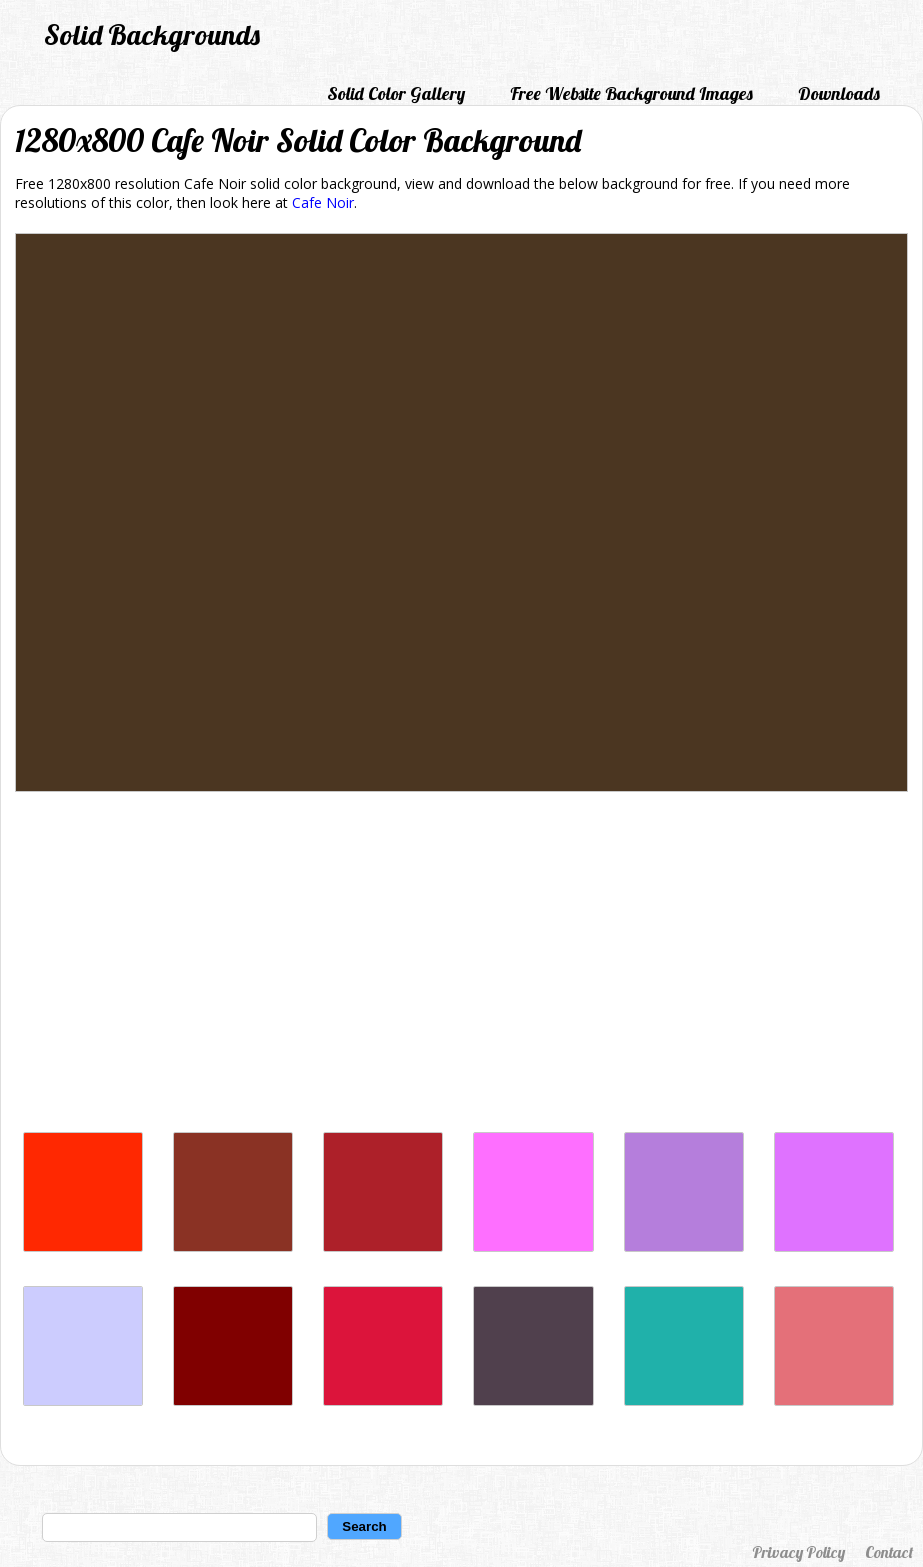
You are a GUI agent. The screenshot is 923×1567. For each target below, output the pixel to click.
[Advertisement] (461, 967)
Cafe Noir (323, 202)
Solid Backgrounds (152, 34)
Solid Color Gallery (396, 93)
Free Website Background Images (631, 93)
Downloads (839, 93)
